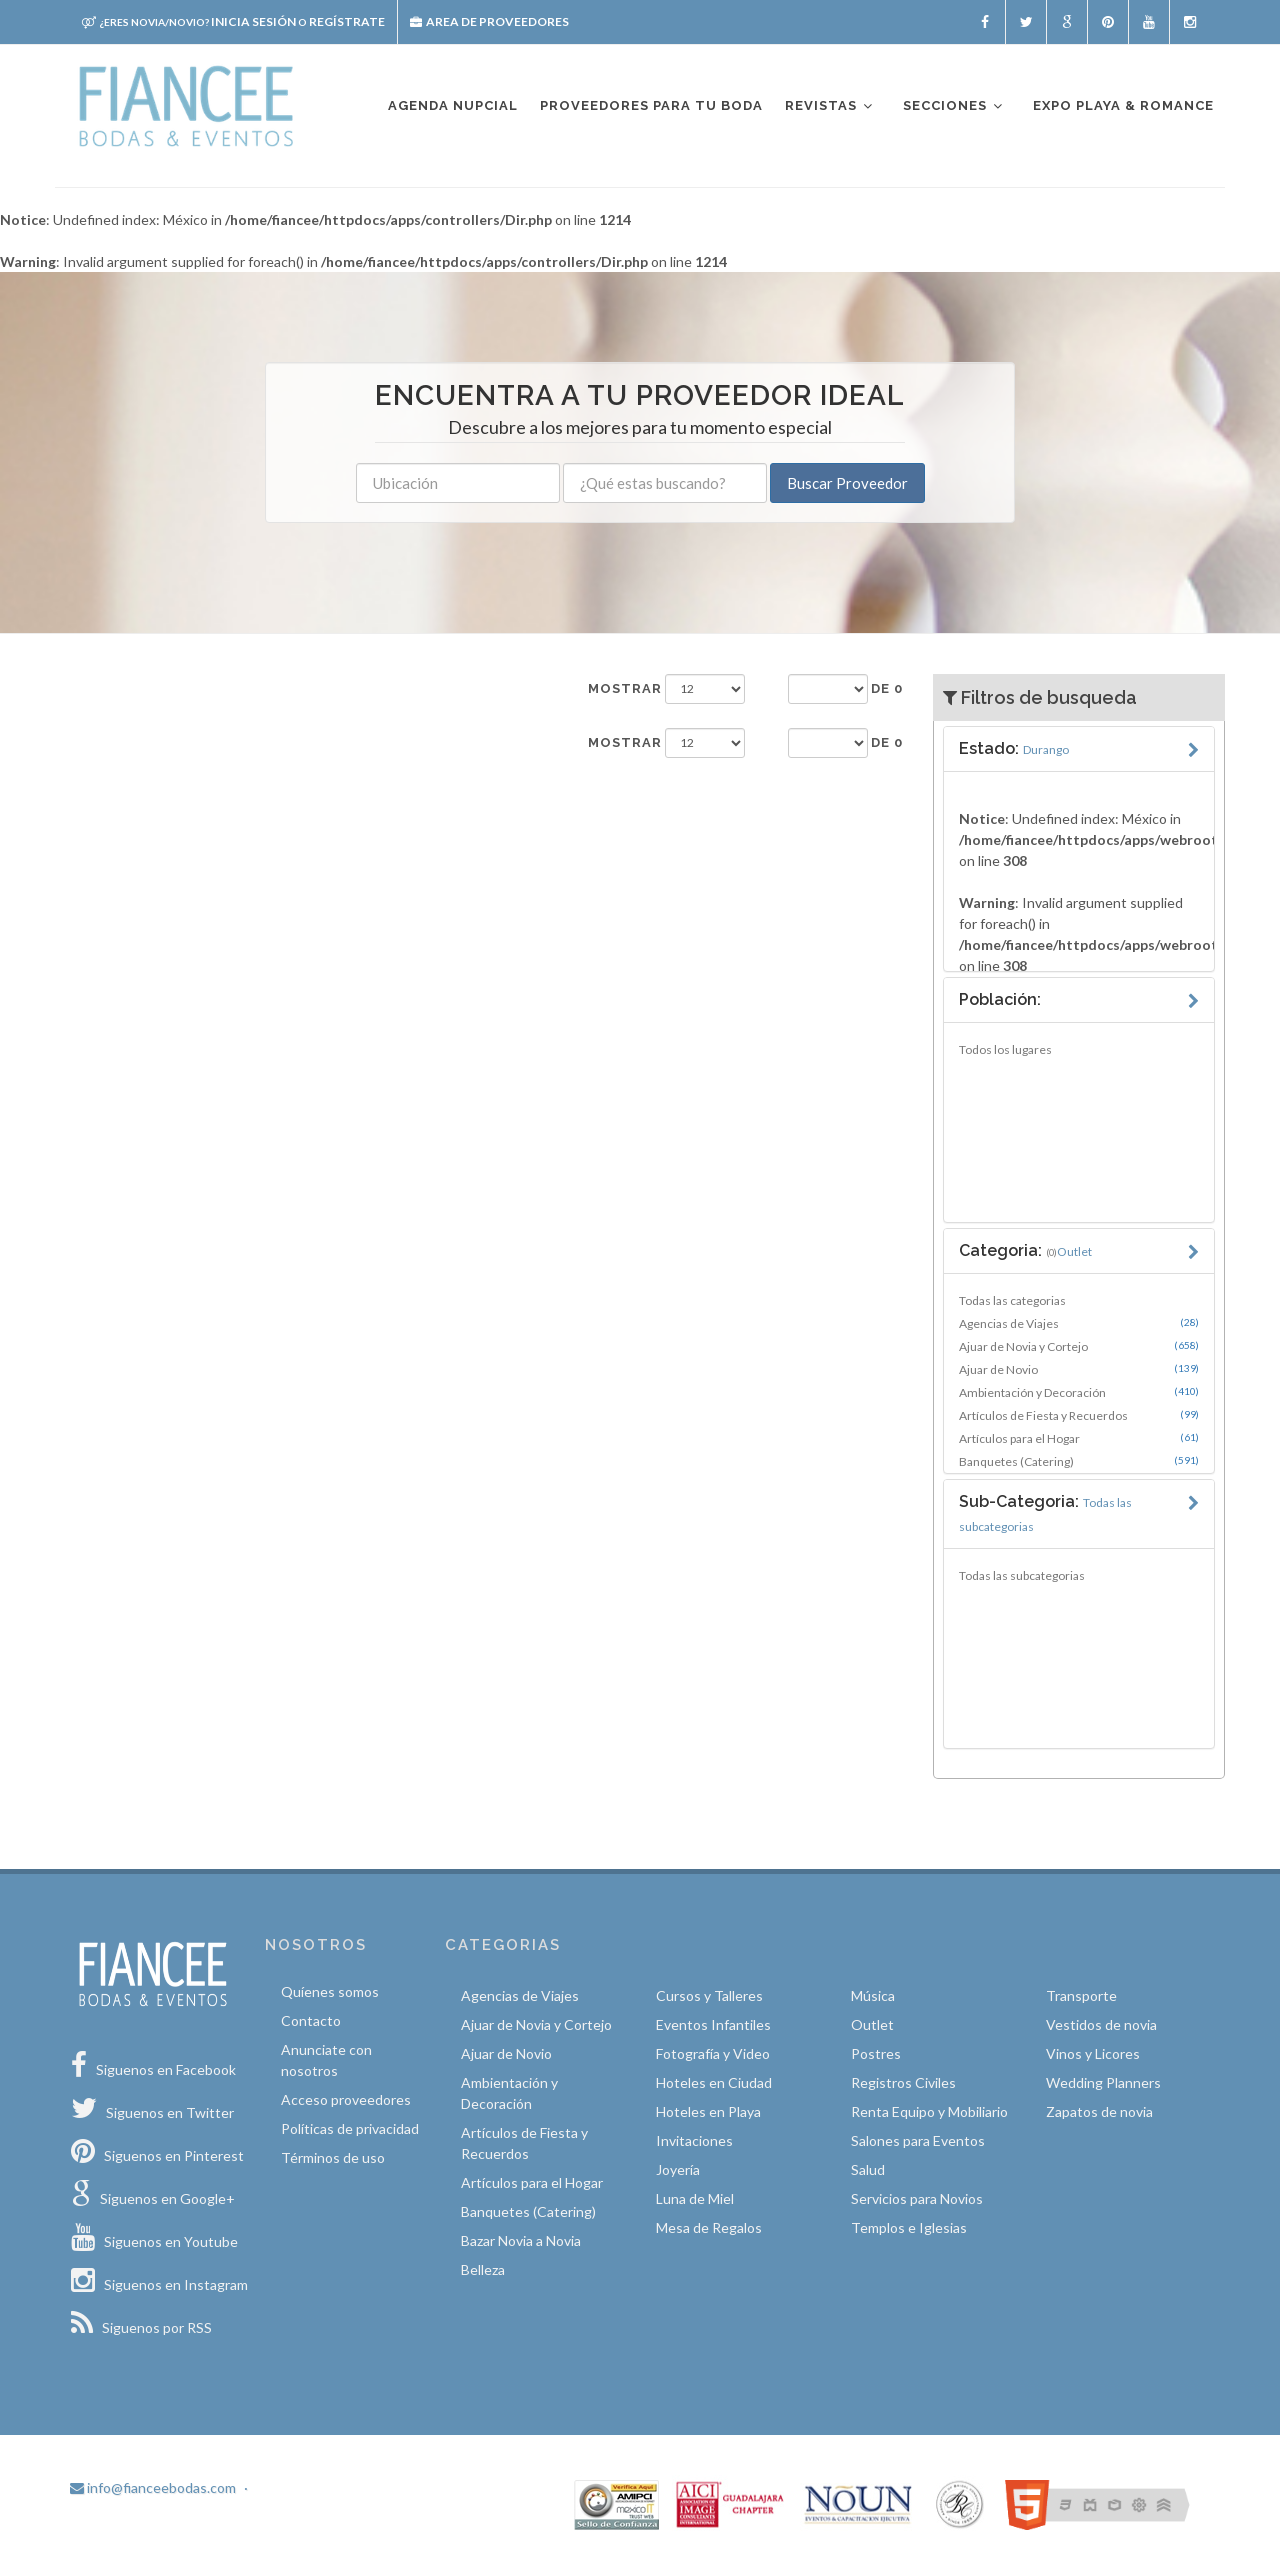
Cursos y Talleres (709, 1995)
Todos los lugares (1005, 1049)
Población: (1000, 999)
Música (873, 1995)
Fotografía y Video (713, 2053)
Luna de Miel (695, 2198)
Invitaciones (694, 2140)
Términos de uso (333, 2157)
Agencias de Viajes (1079, 1323)
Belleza (483, 2269)
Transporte (1081, 1995)
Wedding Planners (1103, 2082)
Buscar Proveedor (847, 483)
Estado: (1014, 748)
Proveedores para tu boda (651, 105)
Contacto (311, 2020)
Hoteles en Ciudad (714, 2082)
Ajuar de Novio (1079, 1369)
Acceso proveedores (346, 2099)
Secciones (954, 106)
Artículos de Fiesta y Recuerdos (1079, 1415)
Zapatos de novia (1099, 2111)
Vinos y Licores (1093, 2053)
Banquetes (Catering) (1079, 1461)
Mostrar (625, 688)
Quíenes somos (330, 1991)
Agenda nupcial (453, 105)
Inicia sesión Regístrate (233, 21)
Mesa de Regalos (709, 2227)
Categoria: (1025, 1250)
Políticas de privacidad (350, 2128)
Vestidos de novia (1101, 2024)
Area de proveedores (489, 21)
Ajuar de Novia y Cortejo (1079, 1346)
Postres (876, 2053)
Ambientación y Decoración (1079, 1392)
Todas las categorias (1012, 1300)
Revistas (830, 106)
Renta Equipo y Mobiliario (929, 2111)
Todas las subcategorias (1022, 1575)
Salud (868, 2169)
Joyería (678, 2169)
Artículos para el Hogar (1079, 1438)
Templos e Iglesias (909, 2227)
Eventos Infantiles (713, 2024)
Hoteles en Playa (708, 2111)
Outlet (872, 2024)
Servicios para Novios (917, 2198)
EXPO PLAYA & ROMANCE (1123, 105)
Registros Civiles (903, 2082)
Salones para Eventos (918, 2140)
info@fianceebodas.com (153, 2487)
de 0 (887, 688)
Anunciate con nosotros (326, 2060)
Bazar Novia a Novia (521, 2240)
